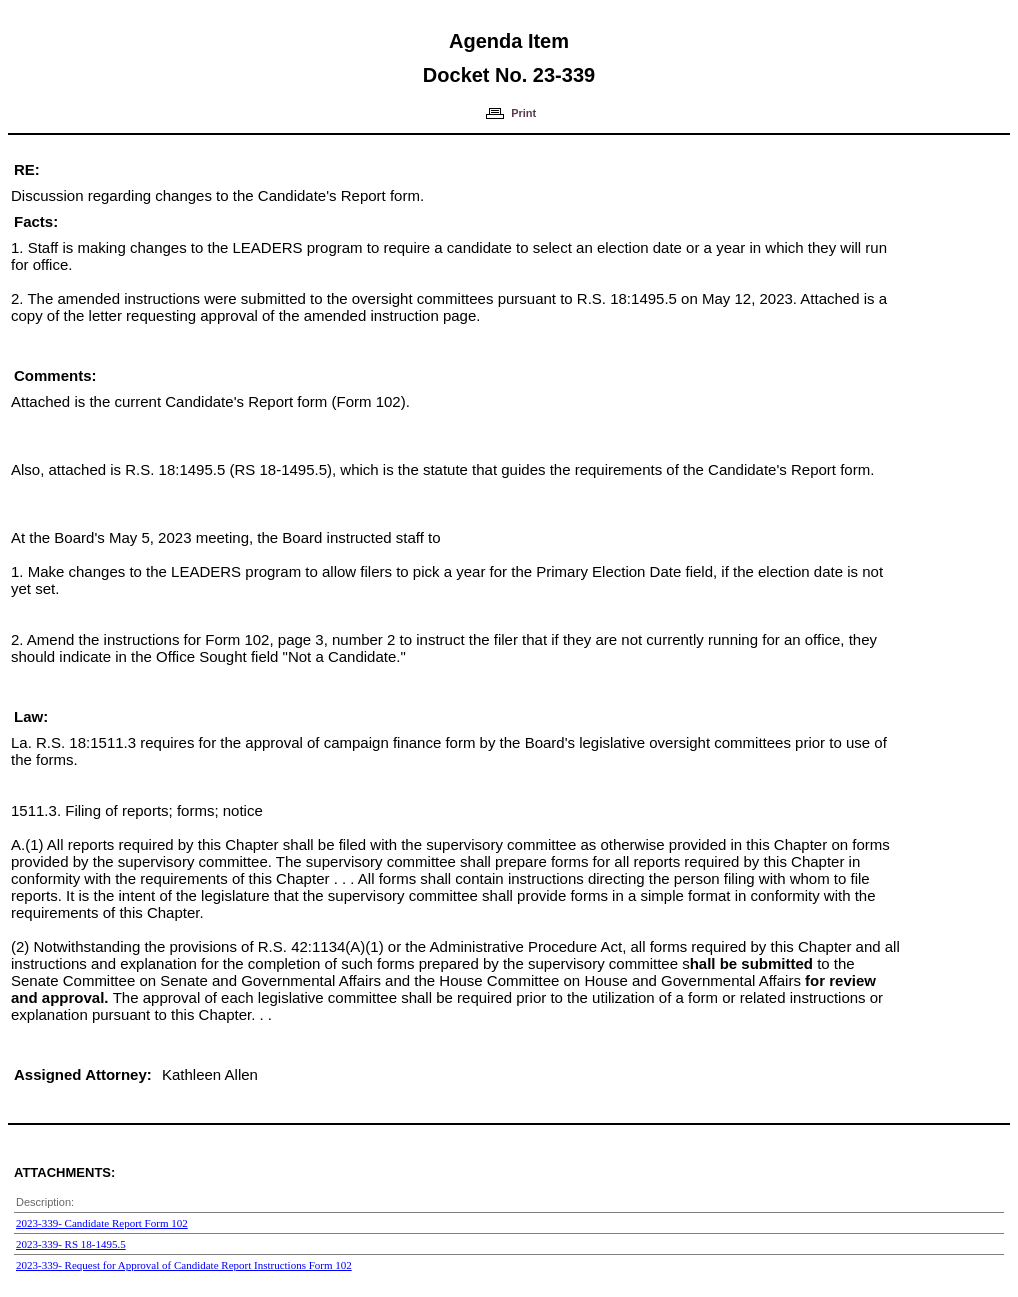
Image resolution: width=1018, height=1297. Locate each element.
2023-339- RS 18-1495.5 (71, 1244)
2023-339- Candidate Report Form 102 (102, 1223)
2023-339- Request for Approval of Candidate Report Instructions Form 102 (184, 1265)
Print (523, 113)
